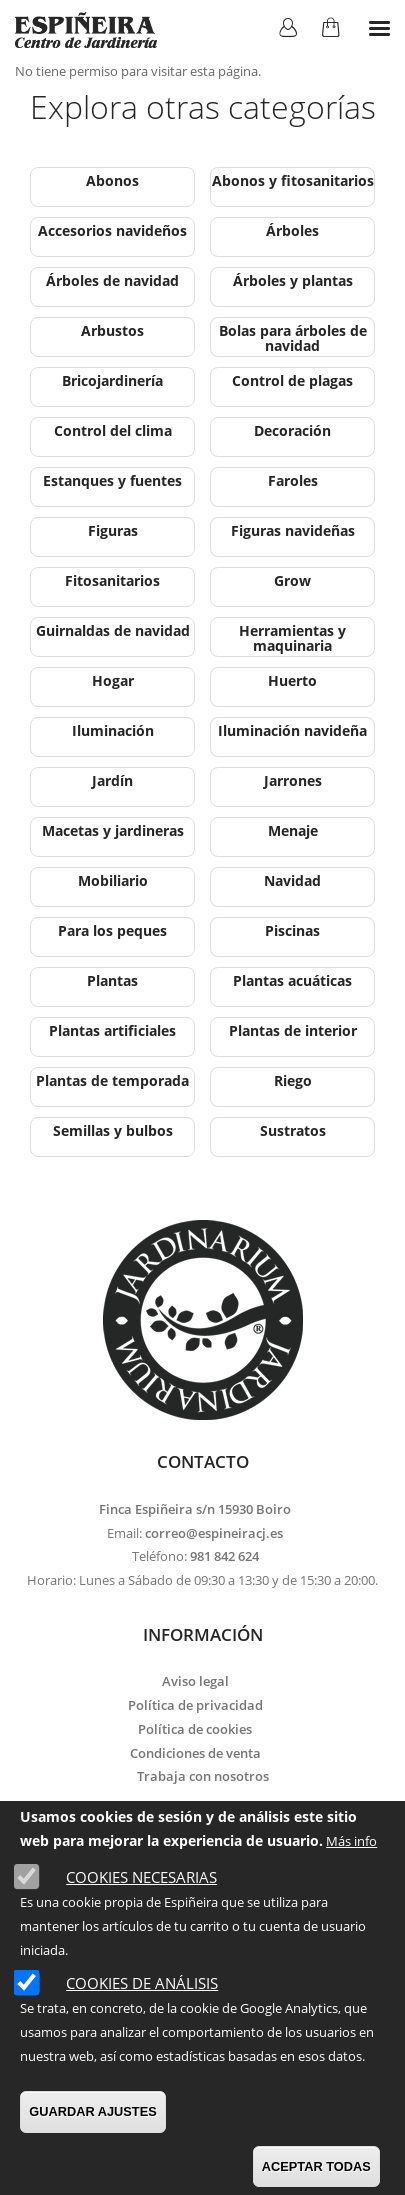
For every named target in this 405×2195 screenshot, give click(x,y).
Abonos (112, 180)
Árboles (292, 230)
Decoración (292, 430)
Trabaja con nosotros (203, 1776)
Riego (293, 1080)
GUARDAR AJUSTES (93, 2111)
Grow (292, 580)
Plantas (112, 980)
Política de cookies (195, 1729)
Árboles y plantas (293, 280)
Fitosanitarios (112, 580)
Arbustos (112, 330)
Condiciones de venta (195, 1753)
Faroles (293, 480)
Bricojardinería (112, 380)
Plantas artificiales (112, 1030)
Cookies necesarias (141, 1877)
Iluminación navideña (292, 730)
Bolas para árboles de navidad (293, 338)
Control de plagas (292, 380)
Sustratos (293, 1130)
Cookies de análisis (142, 1983)
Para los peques (112, 930)
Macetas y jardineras (113, 830)
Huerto (292, 680)
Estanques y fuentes (112, 480)
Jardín (112, 780)
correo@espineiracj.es (214, 1533)
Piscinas (292, 930)
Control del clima (113, 430)
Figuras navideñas (293, 530)
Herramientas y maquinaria (292, 638)
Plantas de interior (293, 1030)
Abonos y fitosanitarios (293, 180)
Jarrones (293, 780)
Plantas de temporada (112, 1080)
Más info (351, 1841)
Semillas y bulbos (113, 1130)
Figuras (113, 530)
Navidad (292, 880)
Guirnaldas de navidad (113, 630)
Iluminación (113, 730)
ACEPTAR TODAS (316, 2166)
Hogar (113, 680)
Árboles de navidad (112, 280)
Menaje (293, 830)
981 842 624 (224, 1556)
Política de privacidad (195, 1705)
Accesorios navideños (112, 230)
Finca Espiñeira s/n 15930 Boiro (195, 1509)
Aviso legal (195, 1681)
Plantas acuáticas (292, 980)
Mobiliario (113, 880)
